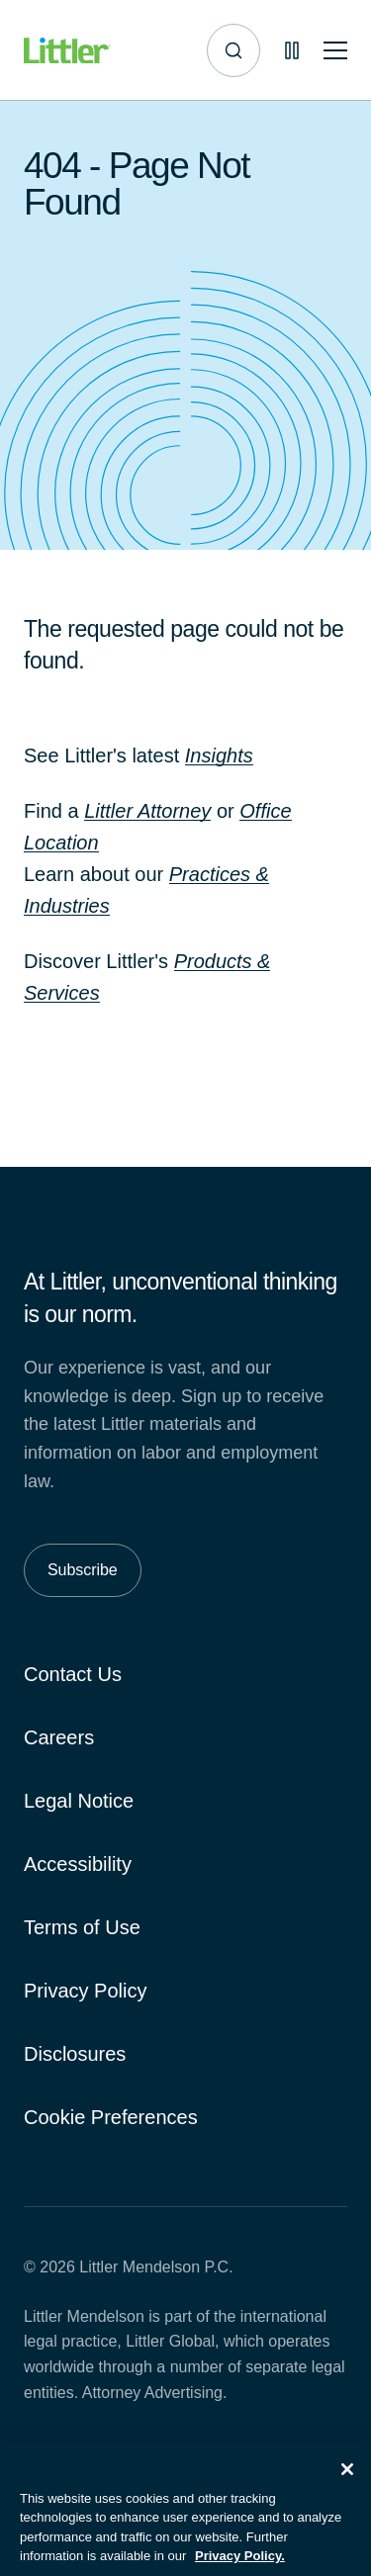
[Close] (347, 2481)
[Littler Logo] (67, 51)
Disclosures (75, 2054)
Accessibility (78, 1864)
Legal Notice (79, 1801)
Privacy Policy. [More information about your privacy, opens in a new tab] (240, 2567)
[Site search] (233, 50)
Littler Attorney (147, 811)
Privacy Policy (85, 1990)
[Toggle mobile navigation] (335, 51)
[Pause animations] (292, 50)
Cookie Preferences (111, 2117)
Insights (219, 755)
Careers (59, 1737)
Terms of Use (82, 1927)
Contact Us (73, 1674)
